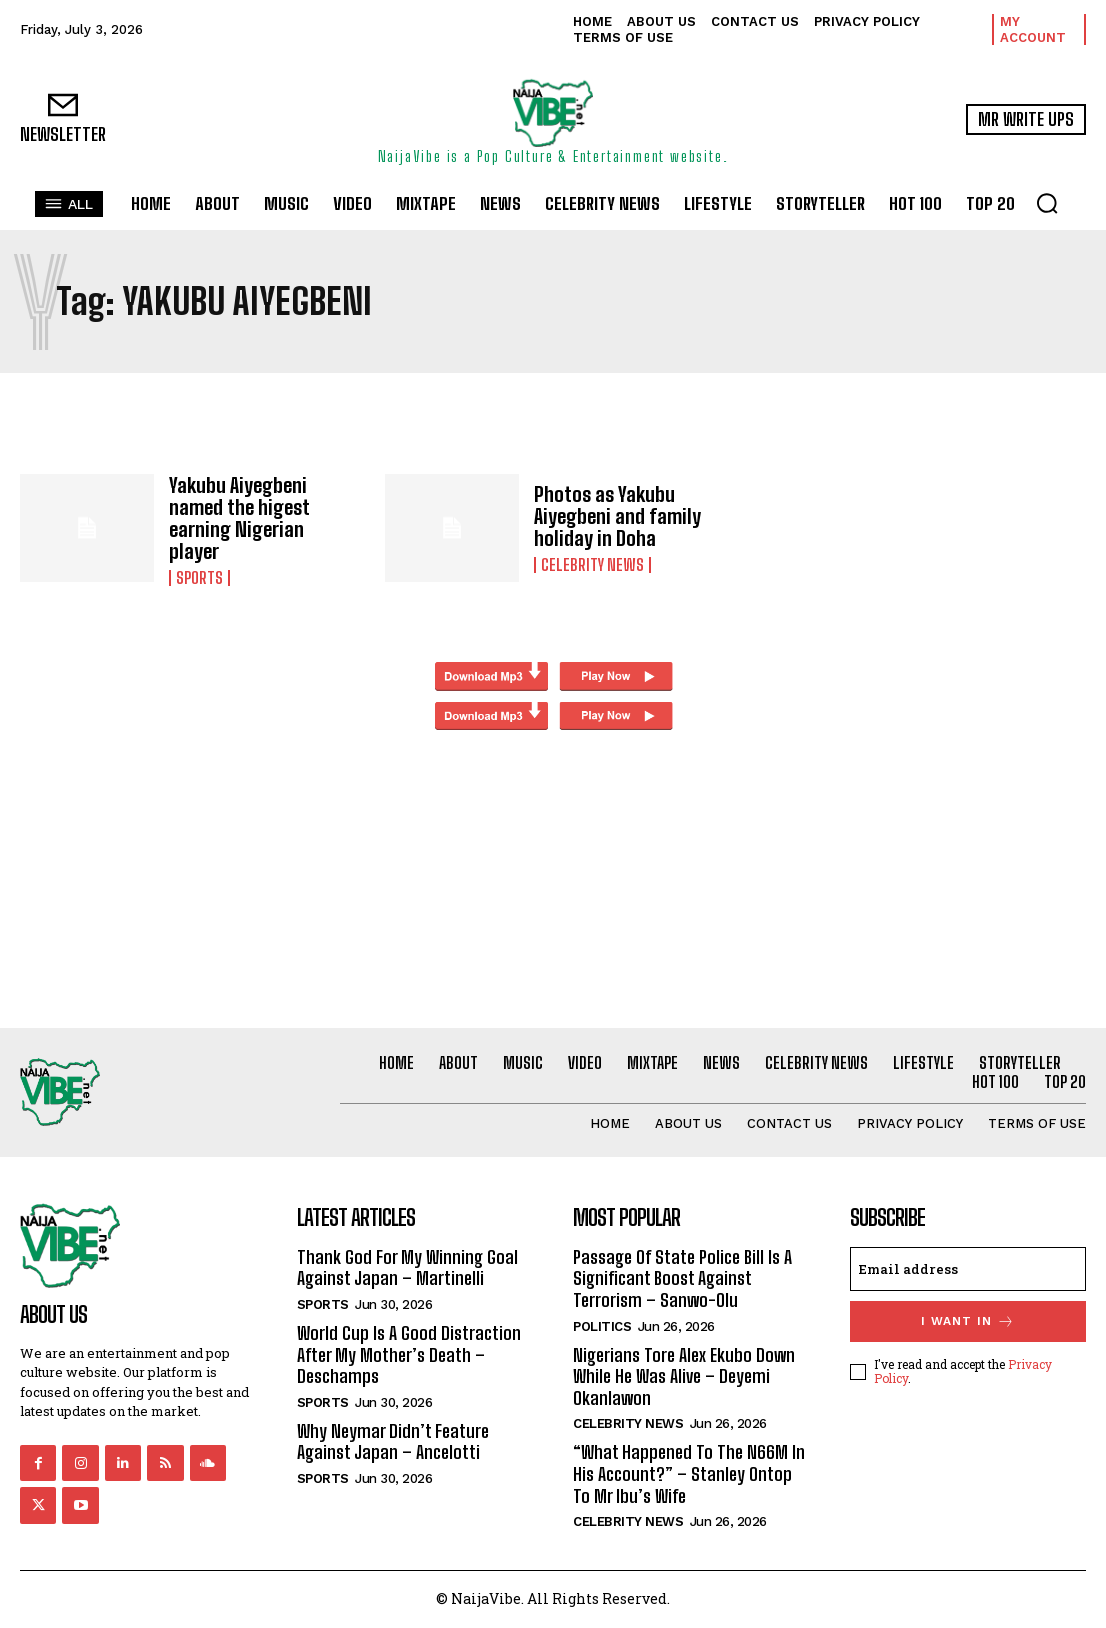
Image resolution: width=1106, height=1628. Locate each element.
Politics (602, 1326)
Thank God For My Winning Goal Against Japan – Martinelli (407, 1268)
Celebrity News (592, 565)
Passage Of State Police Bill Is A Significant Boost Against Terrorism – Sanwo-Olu (682, 1278)
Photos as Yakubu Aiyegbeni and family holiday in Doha (617, 516)
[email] (968, 1269)
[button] (1047, 203)
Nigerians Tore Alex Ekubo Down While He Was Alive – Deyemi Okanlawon (684, 1376)
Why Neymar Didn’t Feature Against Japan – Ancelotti (393, 1442)
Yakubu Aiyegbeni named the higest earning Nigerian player (239, 518)
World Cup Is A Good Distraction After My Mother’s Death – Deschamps (409, 1354)
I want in (968, 1321)
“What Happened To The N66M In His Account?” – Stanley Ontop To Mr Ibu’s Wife (689, 1473)
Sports (199, 578)
